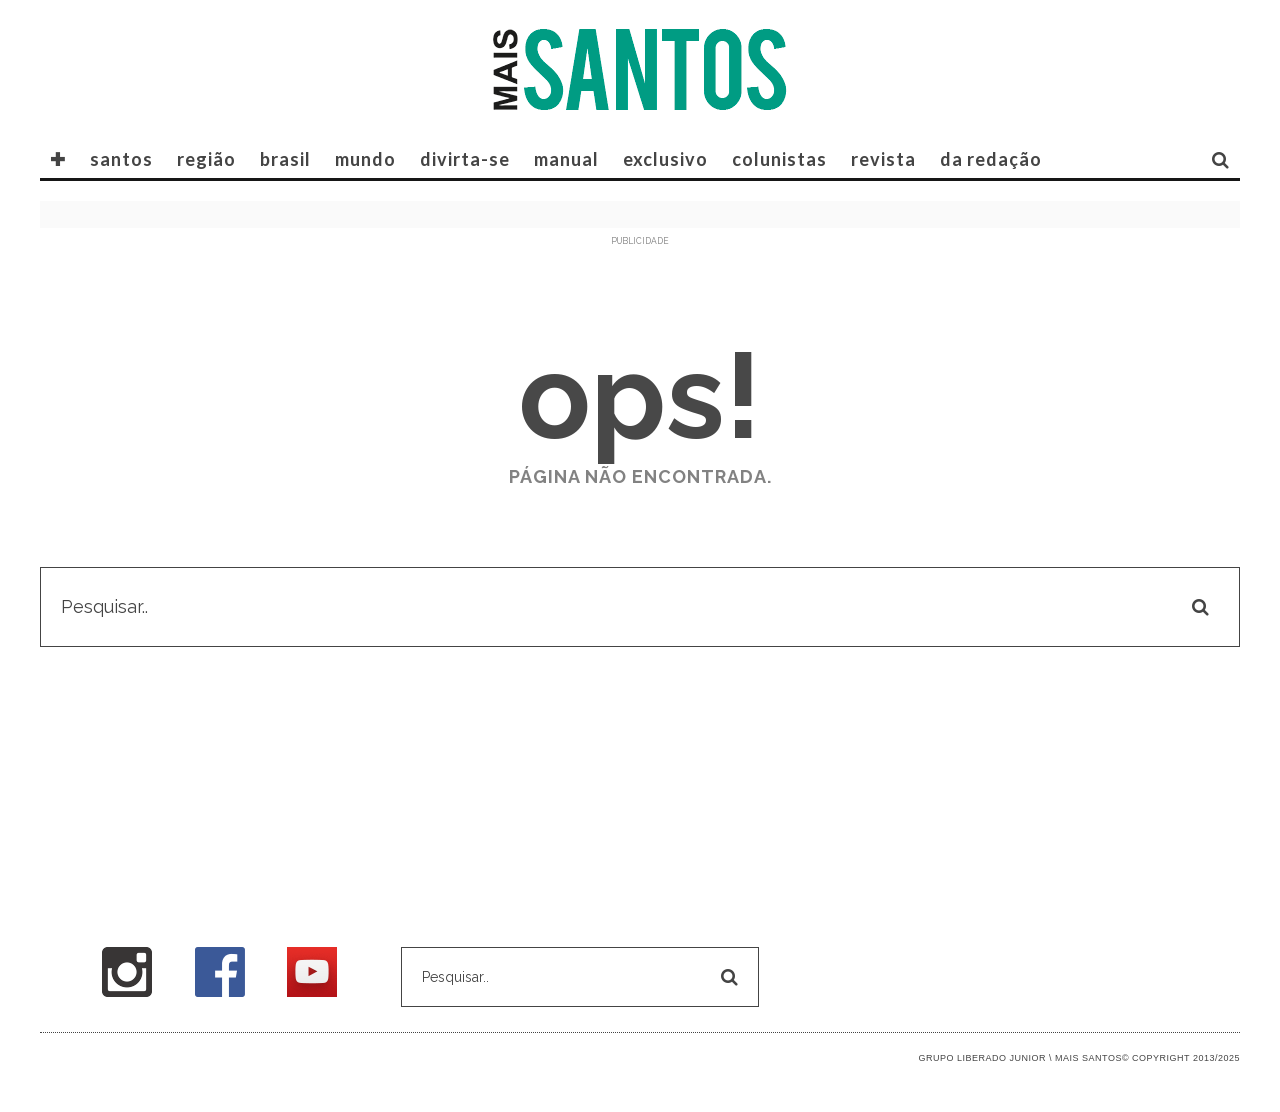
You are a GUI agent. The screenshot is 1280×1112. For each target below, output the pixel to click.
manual (566, 159)
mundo (365, 159)
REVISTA (883, 159)
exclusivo (665, 159)
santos (121, 159)
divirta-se (465, 159)
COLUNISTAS (779, 159)
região (206, 159)
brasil (285, 159)
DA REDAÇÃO (991, 159)
